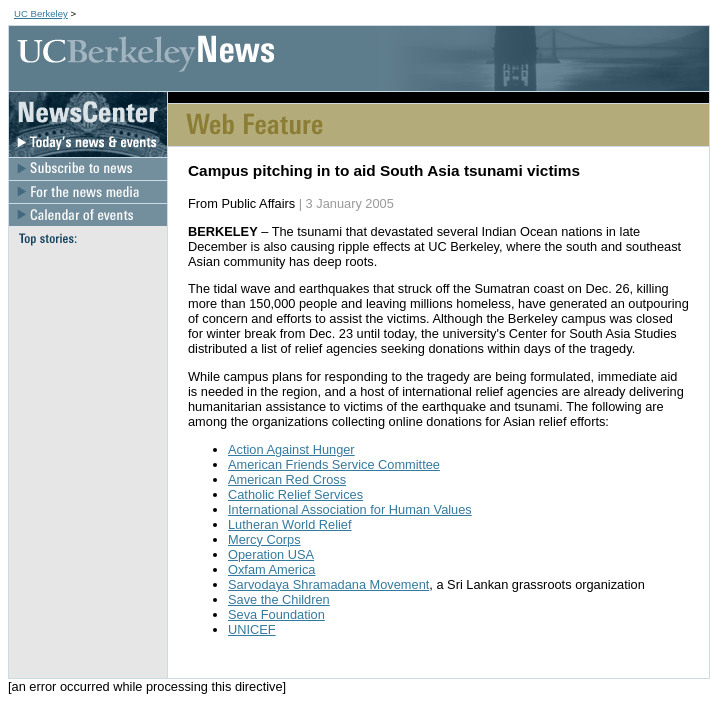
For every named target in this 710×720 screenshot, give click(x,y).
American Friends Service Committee (334, 464)
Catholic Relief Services (295, 494)
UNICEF (252, 629)
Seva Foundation (276, 614)
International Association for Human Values (350, 509)
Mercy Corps (264, 539)
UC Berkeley (41, 13)
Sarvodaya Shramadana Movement (328, 584)
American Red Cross (287, 479)
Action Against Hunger (291, 449)
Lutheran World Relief (290, 524)
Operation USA (271, 554)
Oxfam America (271, 569)
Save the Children (279, 599)
